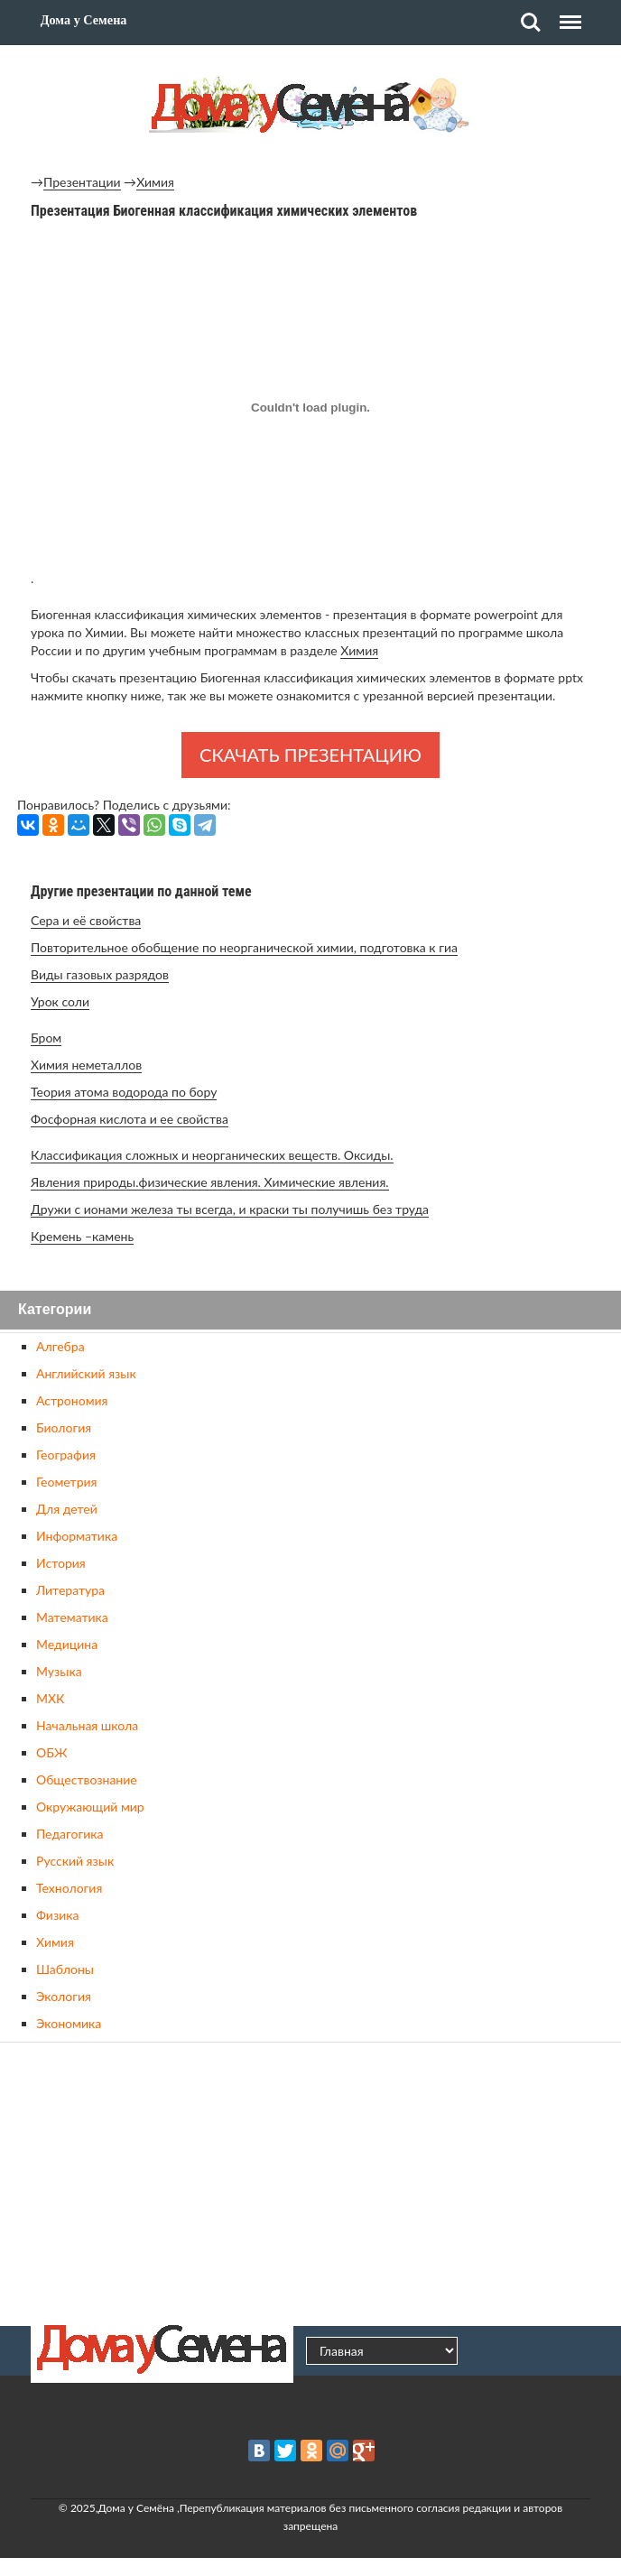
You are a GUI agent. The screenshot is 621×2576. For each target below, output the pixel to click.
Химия (155, 182)
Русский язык (75, 1860)
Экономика (68, 2023)
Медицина (66, 1644)
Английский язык (86, 1373)
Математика (72, 1617)
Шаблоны (65, 1969)
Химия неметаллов (86, 1064)
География (66, 1454)
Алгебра (60, 1346)
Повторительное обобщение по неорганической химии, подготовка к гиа (244, 947)
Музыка (59, 1671)
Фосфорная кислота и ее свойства (129, 1118)
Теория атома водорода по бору (124, 1091)
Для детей (66, 1508)
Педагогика (69, 1833)
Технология (69, 1887)
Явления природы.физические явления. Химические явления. (210, 1182)
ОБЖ (51, 1752)
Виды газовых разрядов (100, 974)
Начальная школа (87, 1725)
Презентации (82, 182)
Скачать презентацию (310, 754)
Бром (46, 1037)
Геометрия (66, 1481)
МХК (50, 1698)
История (61, 1563)
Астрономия (71, 1400)
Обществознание (86, 1779)
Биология (63, 1427)
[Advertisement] (310, 2181)
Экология (63, 1996)
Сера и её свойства (86, 920)
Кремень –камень (82, 1236)
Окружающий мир (90, 1806)
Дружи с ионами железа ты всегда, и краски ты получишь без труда (230, 1209)
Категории (54, 1310)
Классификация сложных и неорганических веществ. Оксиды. (212, 1155)
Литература (70, 1590)
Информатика (76, 1535)
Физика (57, 1915)
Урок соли (60, 1001)
